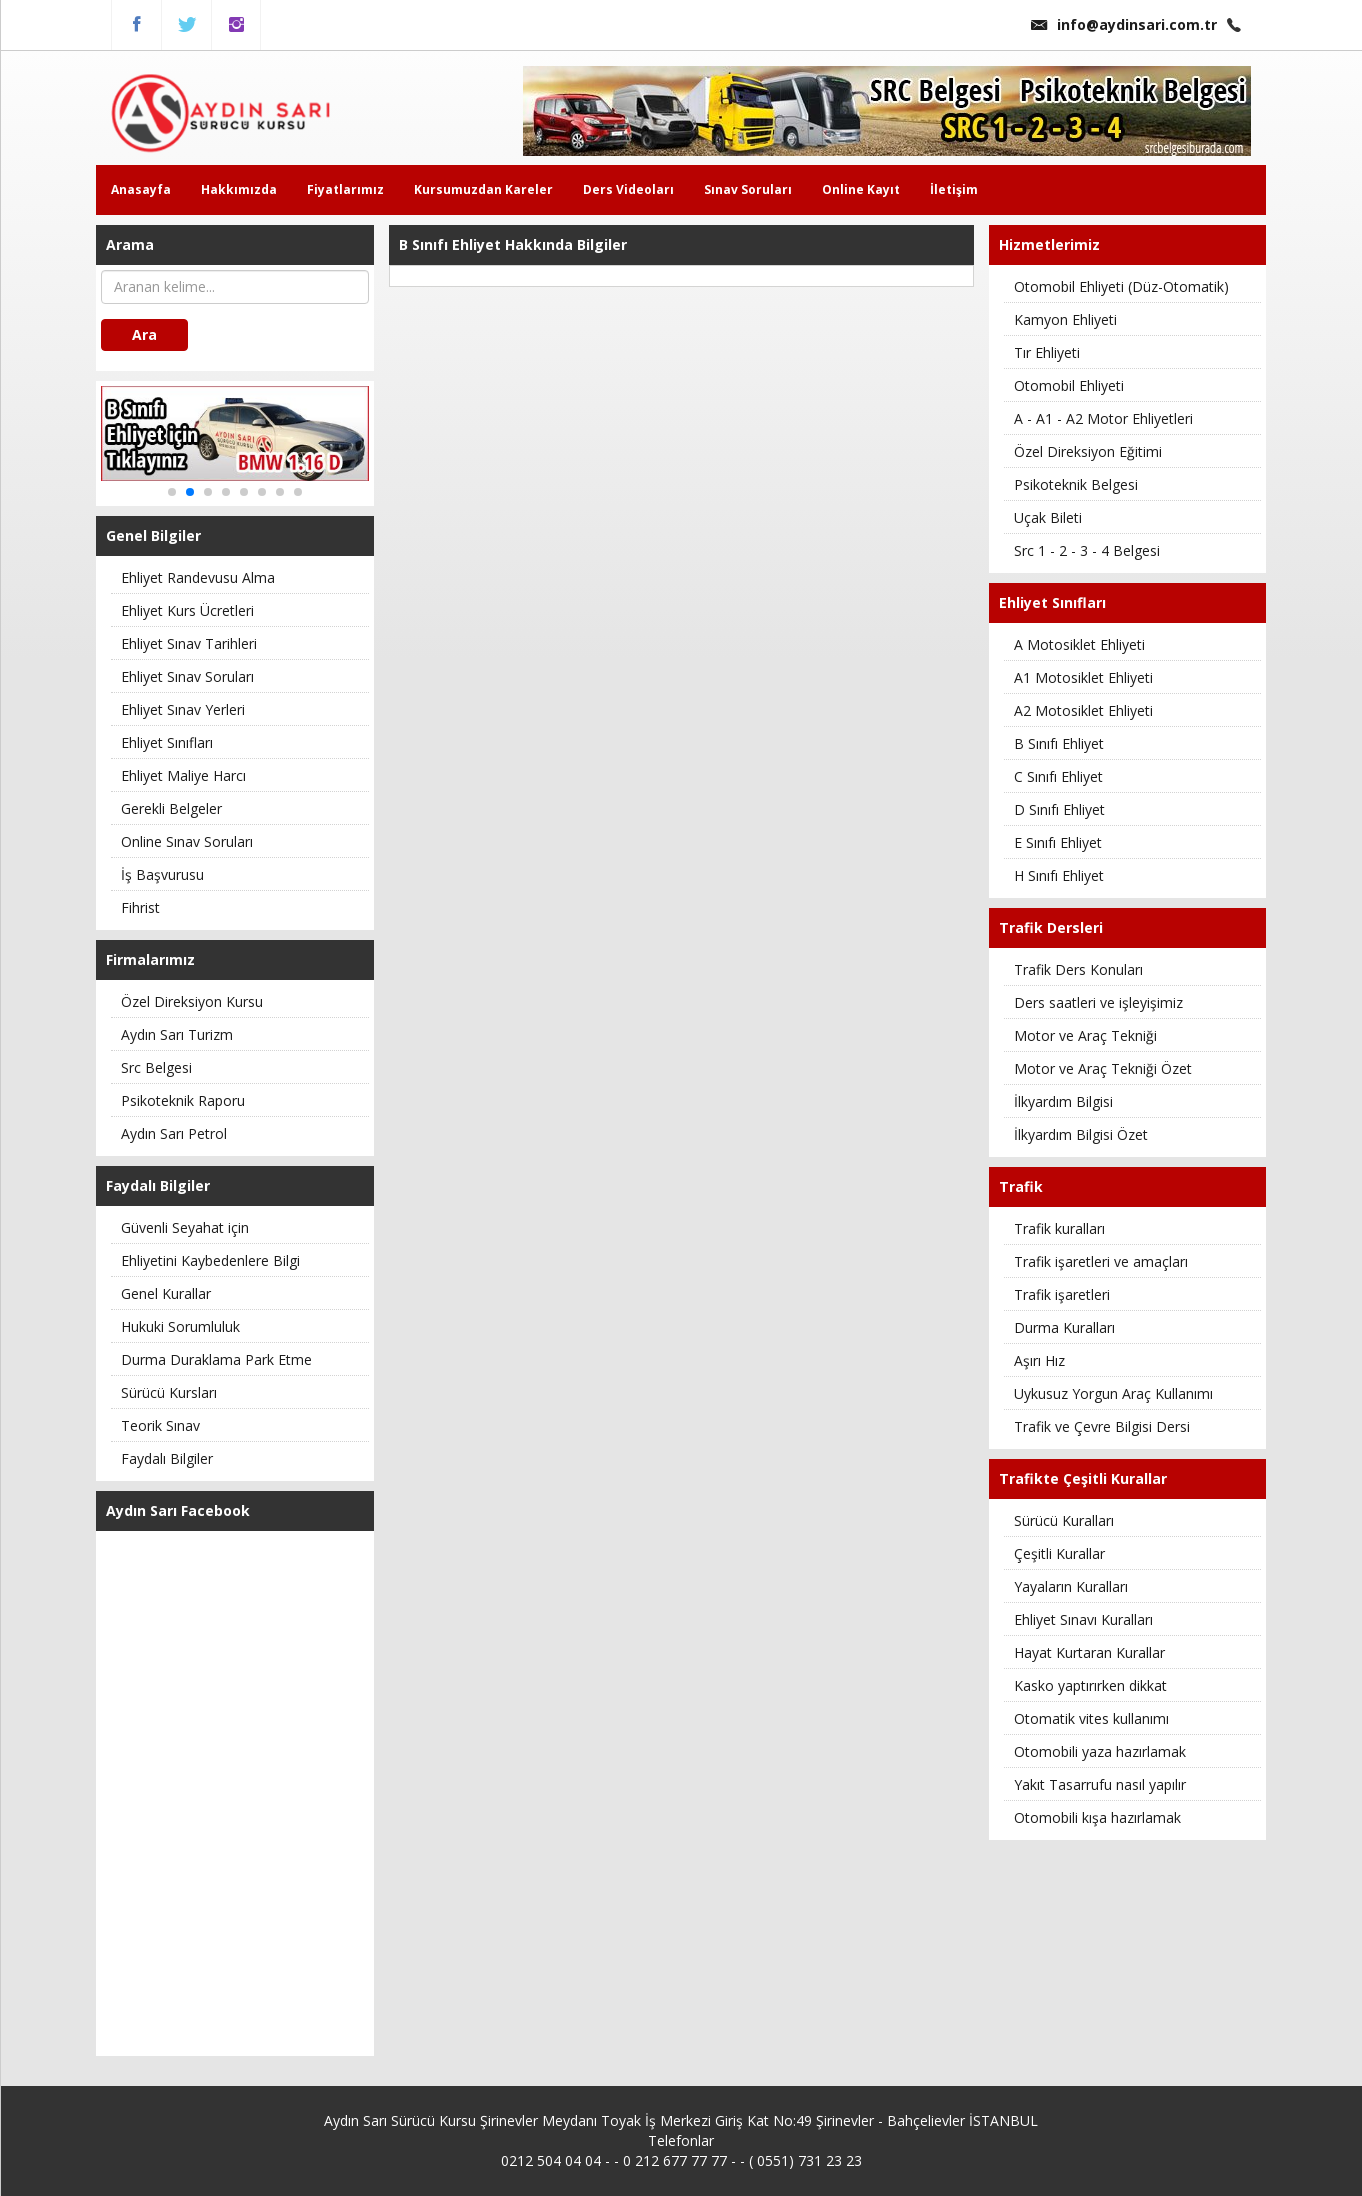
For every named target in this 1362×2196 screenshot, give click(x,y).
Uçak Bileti (1048, 517)
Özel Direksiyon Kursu (192, 1001)
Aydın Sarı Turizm (177, 1034)
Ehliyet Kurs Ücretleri (187, 610)
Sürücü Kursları (169, 1392)
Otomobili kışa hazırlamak (1097, 1817)
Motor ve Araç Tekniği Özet (1103, 1068)
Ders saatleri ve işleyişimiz (1098, 1002)
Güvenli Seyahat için (185, 1227)
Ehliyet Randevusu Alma (198, 577)
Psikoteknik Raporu (183, 1100)
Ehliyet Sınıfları (167, 742)
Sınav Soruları (748, 189)
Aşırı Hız (1039, 1360)
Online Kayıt (861, 189)
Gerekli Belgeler (171, 808)
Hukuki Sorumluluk (180, 1326)
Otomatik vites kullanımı (1091, 1718)
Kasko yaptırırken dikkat (1090, 1685)
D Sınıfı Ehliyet (1059, 809)
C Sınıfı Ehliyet (1058, 776)
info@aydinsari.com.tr (1124, 24)
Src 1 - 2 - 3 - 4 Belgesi (1087, 550)
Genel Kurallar (166, 1293)
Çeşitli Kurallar (1059, 1553)
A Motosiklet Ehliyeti (1079, 644)
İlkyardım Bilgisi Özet (1081, 1134)
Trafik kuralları (1059, 1228)
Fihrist (140, 907)
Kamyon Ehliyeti (1065, 319)
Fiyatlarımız (345, 189)
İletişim (954, 189)
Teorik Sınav (160, 1425)
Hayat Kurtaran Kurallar (1089, 1652)
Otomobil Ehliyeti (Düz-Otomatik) (1121, 286)
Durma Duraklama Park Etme (216, 1359)
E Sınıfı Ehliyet (1058, 842)
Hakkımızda (239, 189)
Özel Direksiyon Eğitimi (1088, 451)
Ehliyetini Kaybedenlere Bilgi (210, 1260)
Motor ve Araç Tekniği (1085, 1035)
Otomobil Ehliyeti (1069, 385)
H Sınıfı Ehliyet (1059, 875)
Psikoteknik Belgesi (1076, 484)
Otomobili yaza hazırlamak (1100, 1751)
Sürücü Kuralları (1064, 1520)
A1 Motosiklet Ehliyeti (1083, 677)
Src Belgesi (156, 1067)
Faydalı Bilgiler (167, 1458)
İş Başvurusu (162, 874)
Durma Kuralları (1064, 1327)
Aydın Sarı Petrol (174, 1133)
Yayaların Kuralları (1071, 1586)
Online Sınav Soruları (187, 841)
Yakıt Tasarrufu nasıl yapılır (1100, 1784)
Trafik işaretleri (1062, 1294)
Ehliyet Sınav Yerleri (183, 709)
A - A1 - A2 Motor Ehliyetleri (1103, 418)
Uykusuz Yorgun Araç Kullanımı (1113, 1393)
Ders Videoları (628, 189)
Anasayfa (141, 189)
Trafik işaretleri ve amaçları (1101, 1261)
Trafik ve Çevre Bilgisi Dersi (1102, 1426)
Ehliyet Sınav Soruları (187, 676)
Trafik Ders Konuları (1078, 969)
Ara (144, 334)
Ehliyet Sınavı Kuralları (1083, 1619)
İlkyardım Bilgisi (1063, 1101)
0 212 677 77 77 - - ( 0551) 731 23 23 (742, 2160)
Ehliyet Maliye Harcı (183, 775)
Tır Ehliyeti (1047, 352)
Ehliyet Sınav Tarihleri (189, 643)
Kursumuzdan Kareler (483, 189)
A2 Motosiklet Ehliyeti (1083, 710)
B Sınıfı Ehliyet (1059, 743)
